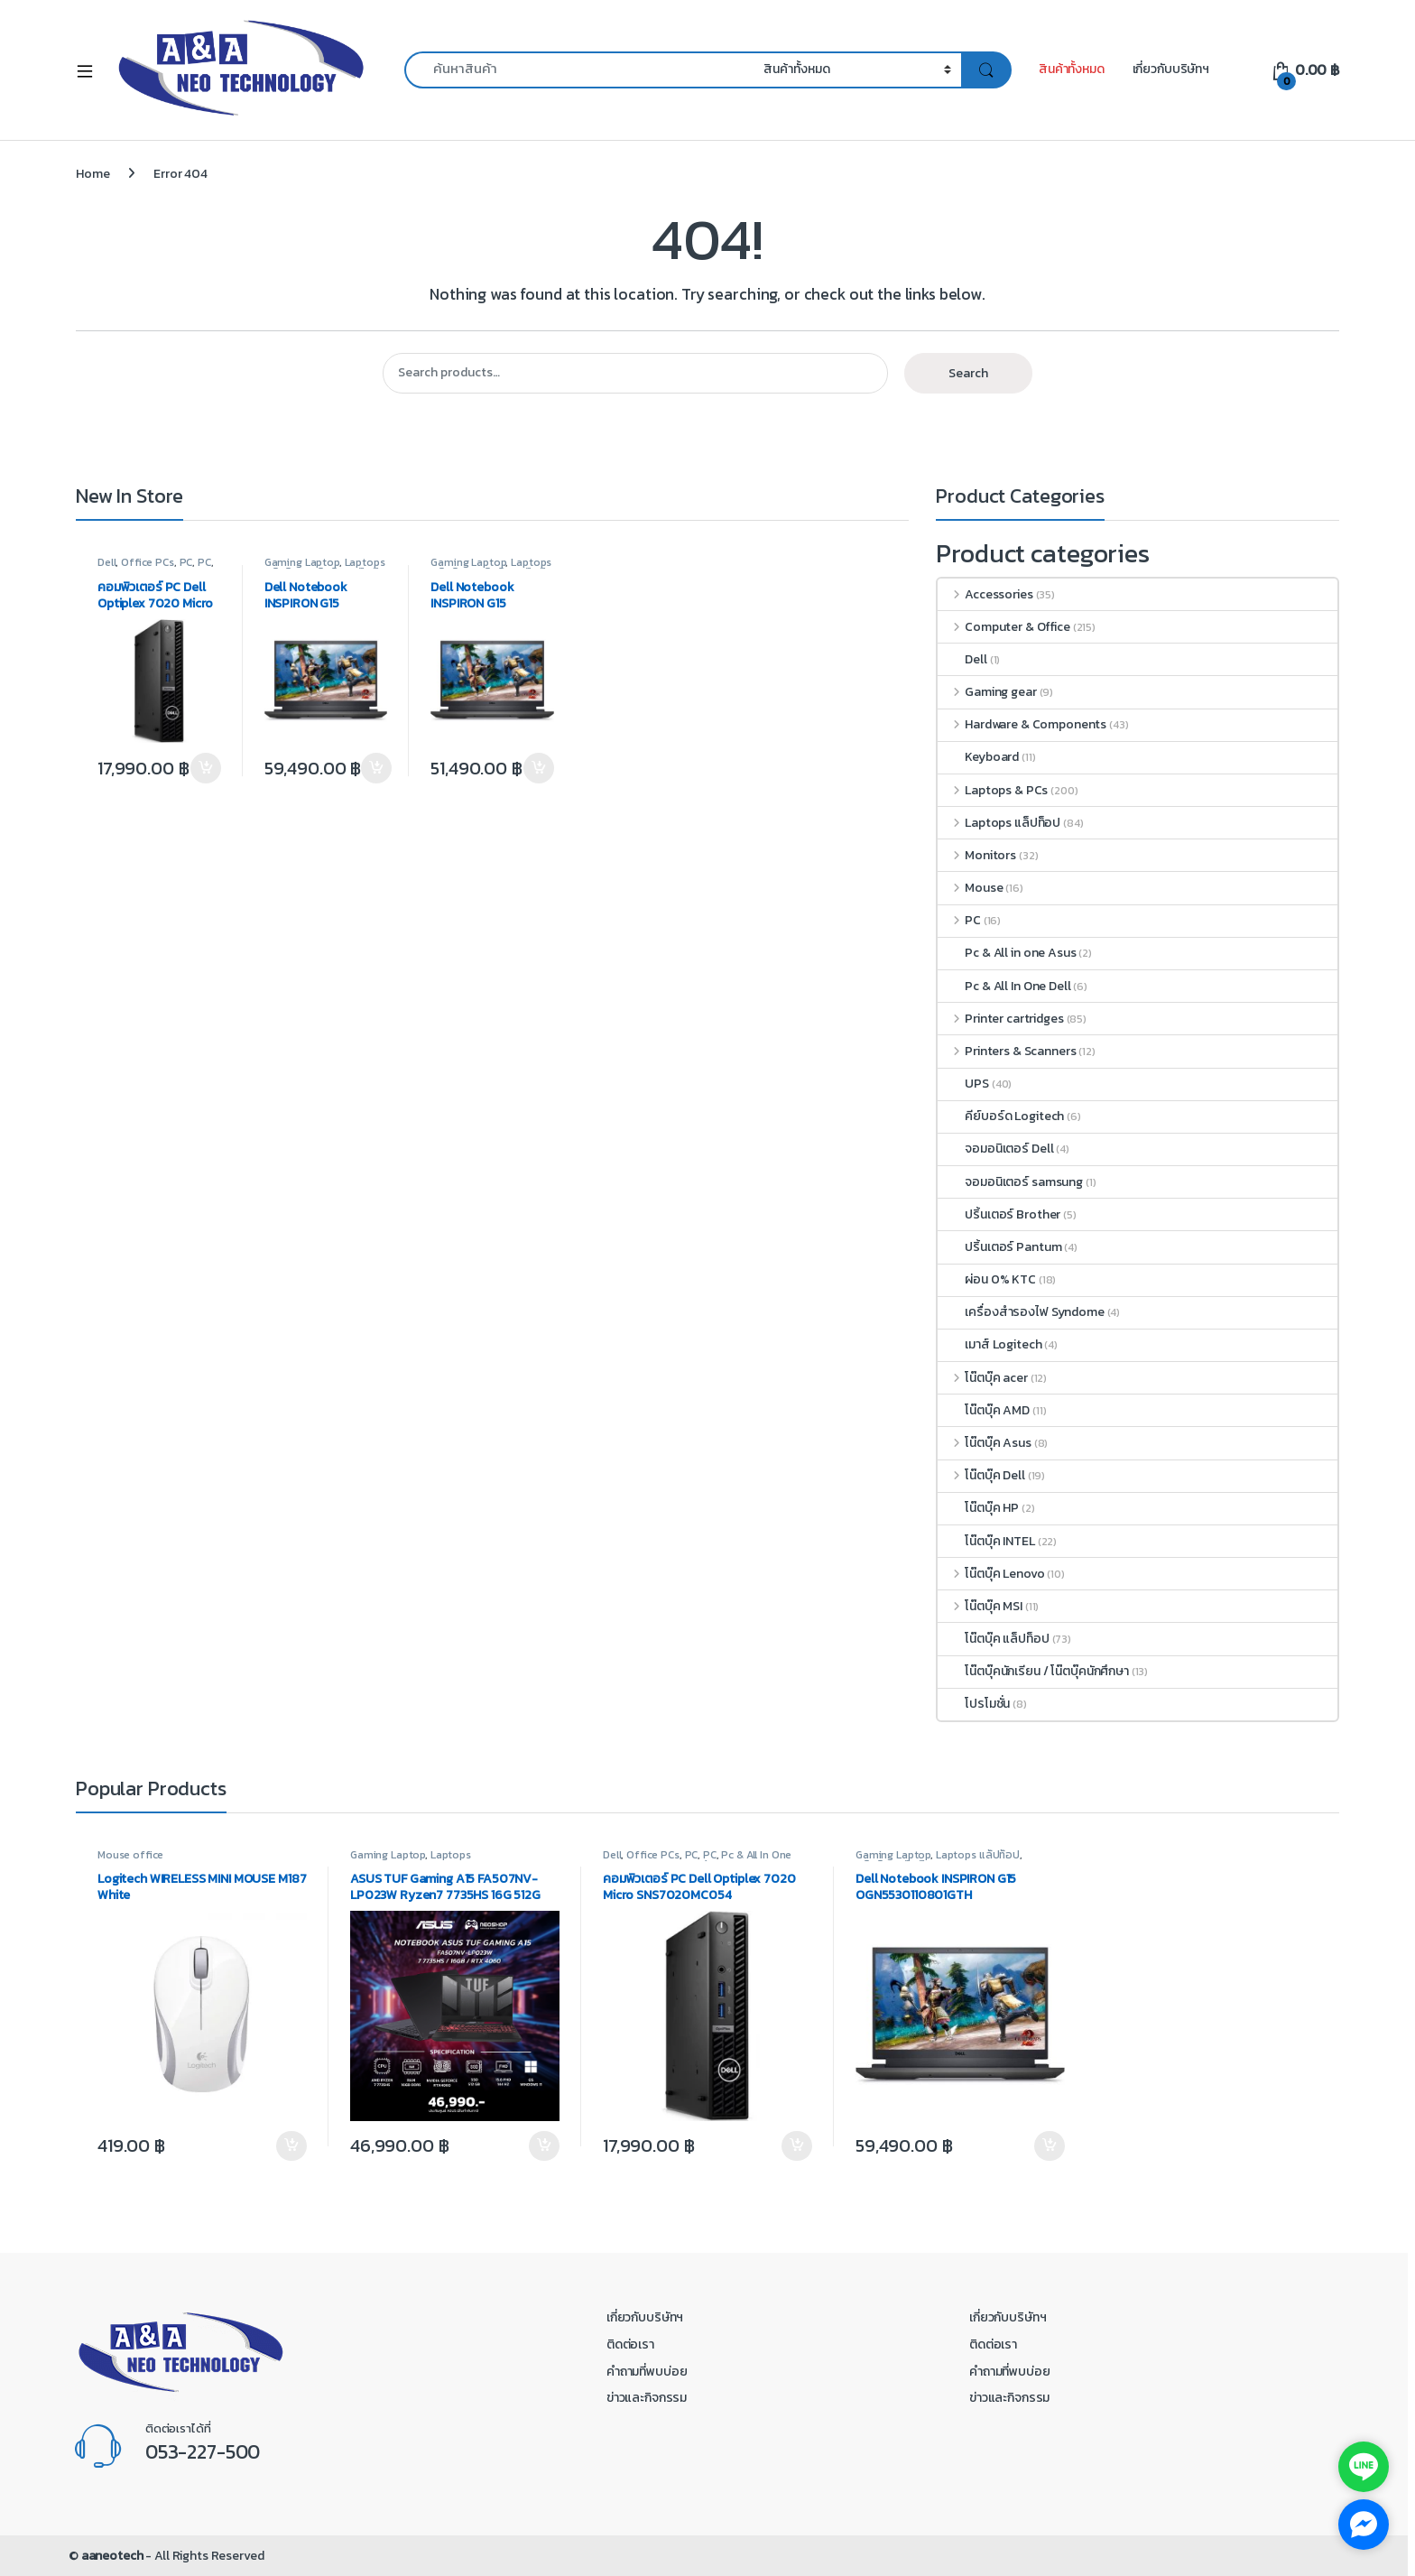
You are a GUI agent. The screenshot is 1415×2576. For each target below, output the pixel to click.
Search (968, 373)
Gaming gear (987, 691)
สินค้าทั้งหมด (1072, 69)
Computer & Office (1003, 626)
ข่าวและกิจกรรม (646, 2397)
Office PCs (147, 562)
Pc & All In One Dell (1004, 986)
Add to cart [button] (205, 768)
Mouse (970, 887)
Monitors (977, 855)
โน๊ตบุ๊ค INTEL (986, 1541)
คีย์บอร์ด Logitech (1001, 1116)
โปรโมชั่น (974, 1703)
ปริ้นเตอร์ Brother (999, 1214)
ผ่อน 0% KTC (987, 1279)
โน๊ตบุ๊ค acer (982, 1377)
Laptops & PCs (993, 790)
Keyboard (978, 756)
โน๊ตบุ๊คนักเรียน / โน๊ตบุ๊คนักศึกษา (1033, 1671)
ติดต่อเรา (630, 2344)
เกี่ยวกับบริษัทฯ (1171, 69)
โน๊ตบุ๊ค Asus (984, 1442)
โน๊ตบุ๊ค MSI (980, 1606)
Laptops (450, 1855)
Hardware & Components (1022, 724)
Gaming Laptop (301, 562)
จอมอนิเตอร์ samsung (1010, 1181)
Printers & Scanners (1007, 1051)
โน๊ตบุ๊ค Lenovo (991, 1573)
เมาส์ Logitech (989, 1344)
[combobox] (579, 69)
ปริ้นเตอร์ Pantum (999, 1246)
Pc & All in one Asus (1007, 952)
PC (186, 562)
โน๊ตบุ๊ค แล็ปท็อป (993, 1638)
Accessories (985, 594)
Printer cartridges (1000, 1018)
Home (92, 173)
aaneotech (112, 2555)
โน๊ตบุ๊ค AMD (984, 1410)
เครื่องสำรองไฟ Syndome (1021, 1311)
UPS (963, 1083)
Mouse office (130, 1855)
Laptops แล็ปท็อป (999, 822)
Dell (106, 562)
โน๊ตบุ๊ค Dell (981, 1475)
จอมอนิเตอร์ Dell (995, 1148)
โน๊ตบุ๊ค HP (978, 1507)
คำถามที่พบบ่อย (647, 2371)
